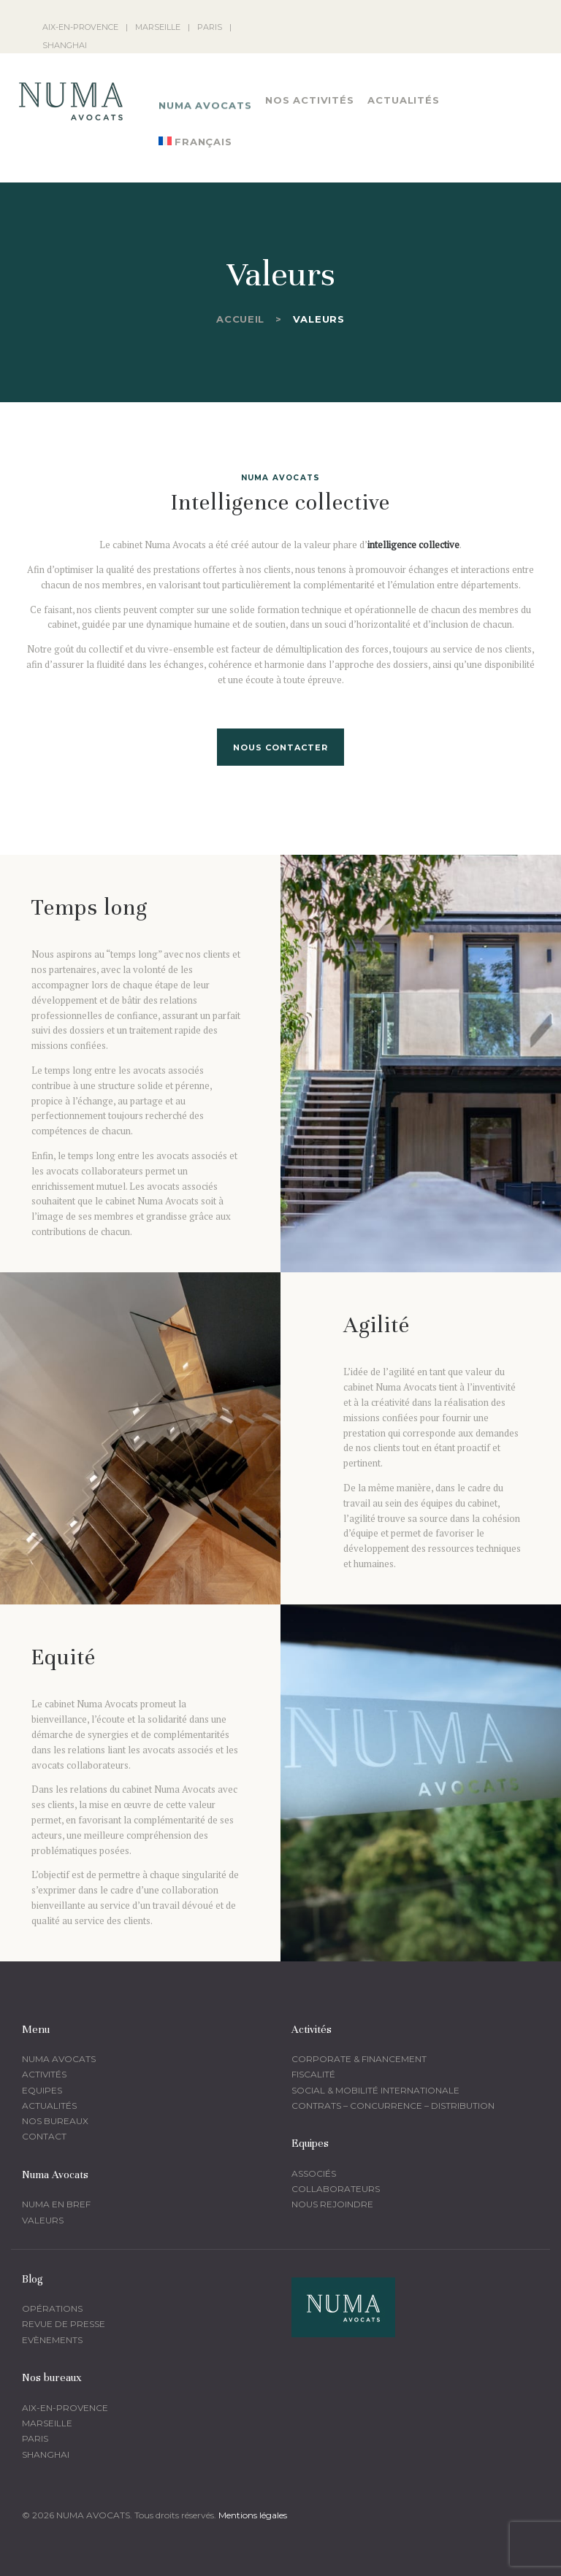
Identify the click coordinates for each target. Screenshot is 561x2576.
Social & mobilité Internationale (375, 2090)
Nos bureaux (55, 2120)
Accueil (240, 319)
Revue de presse (63, 2323)
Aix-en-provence (65, 2407)
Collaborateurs (335, 2188)
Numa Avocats (59, 2058)
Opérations (52, 2308)
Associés (313, 2173)
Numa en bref (56, 2204)
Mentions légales (252, 2515)
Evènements (52, 2339)
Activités (44, 2074)
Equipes (42, 2090)
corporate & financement (359, 2058)
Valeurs (43, 2220)
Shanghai (45, 2454)
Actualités (49, 2105)
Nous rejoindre (332, 2204)
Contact (44, 2136)
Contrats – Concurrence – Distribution (393, 2105)
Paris (35, 2438)
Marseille (47, 2423)
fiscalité (313, 2074)
